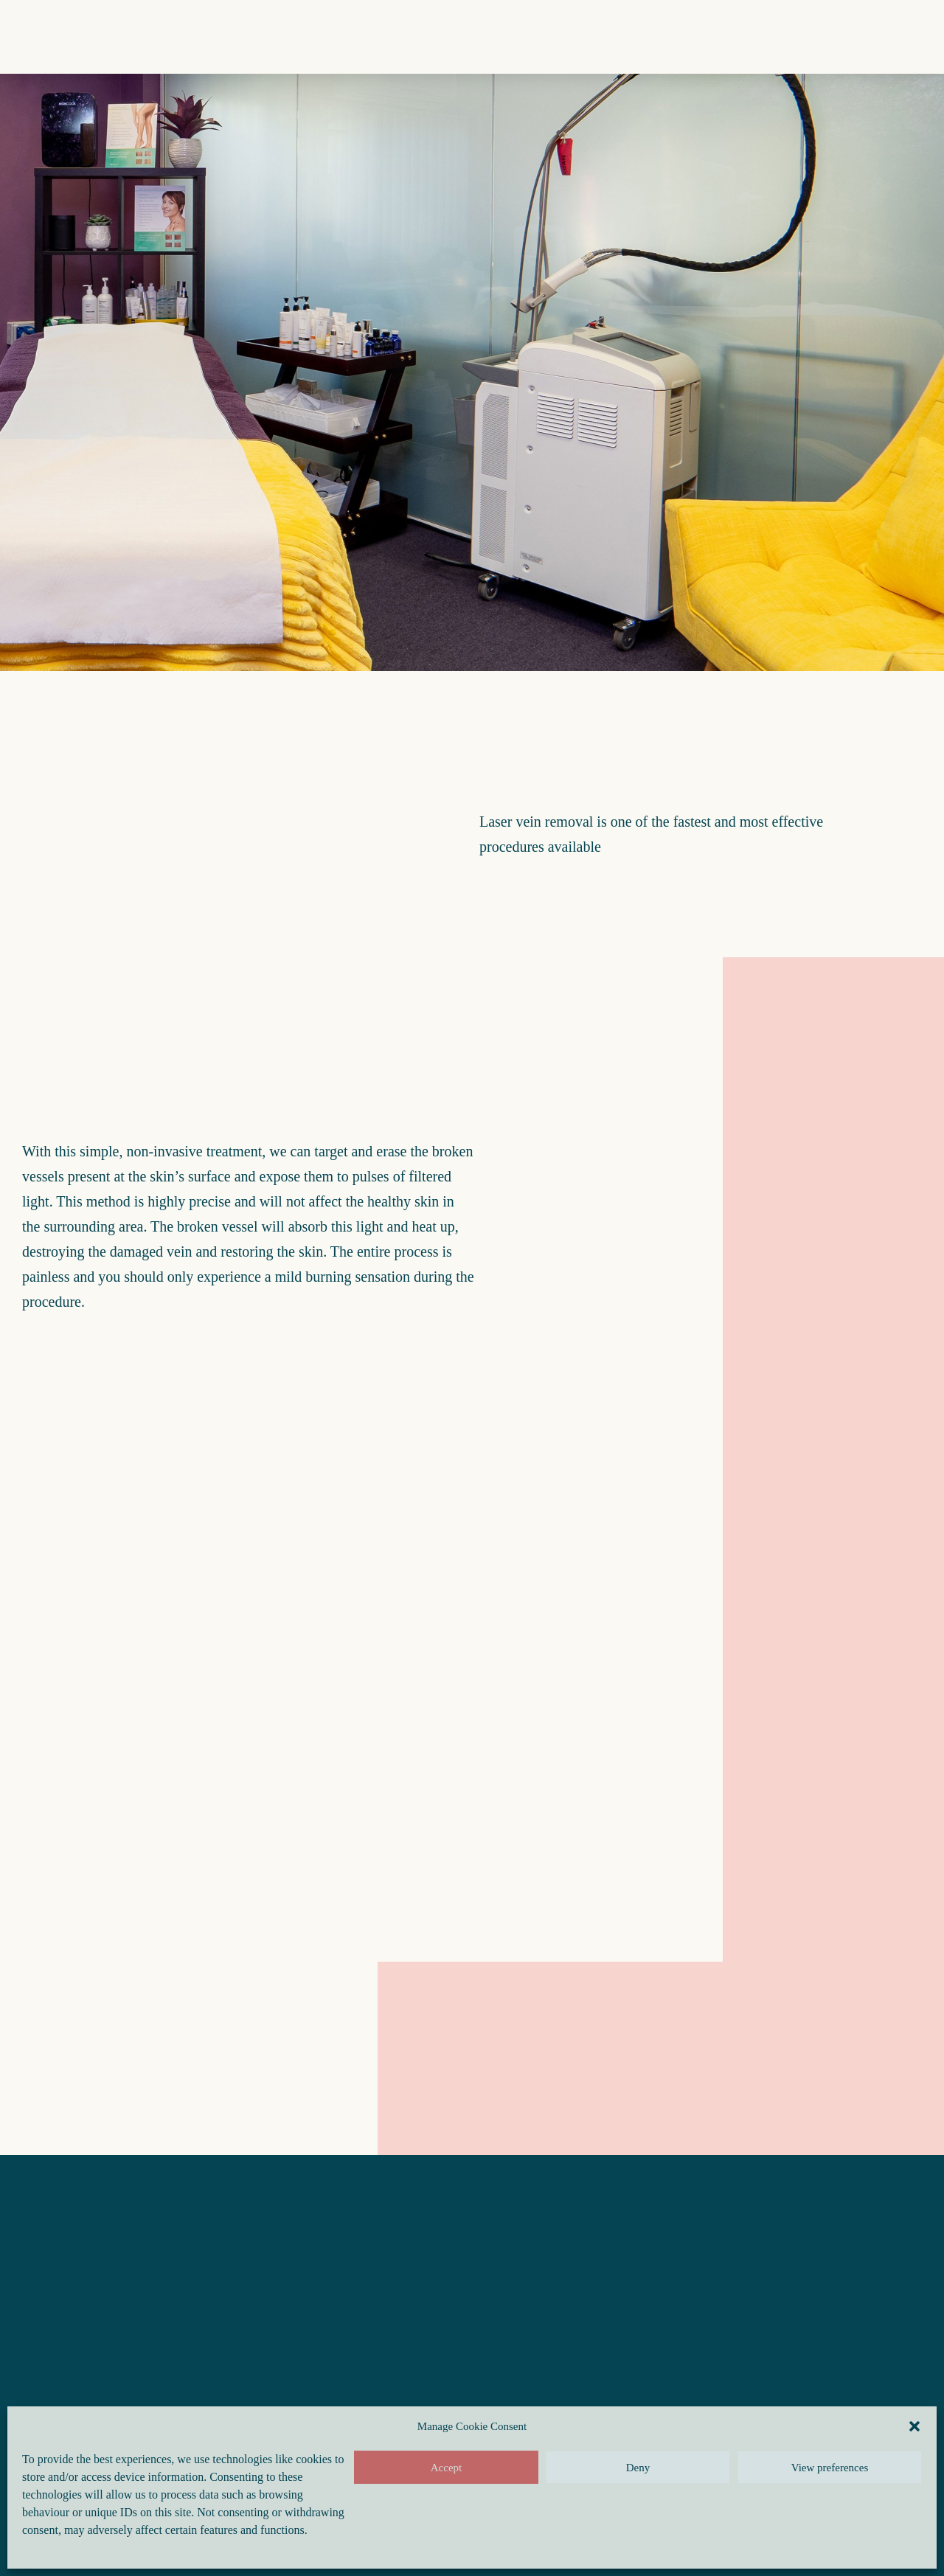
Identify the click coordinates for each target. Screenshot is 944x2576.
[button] (914, 2426)
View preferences (829, 2467)
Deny (638, 2467)
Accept (446, 2467)
